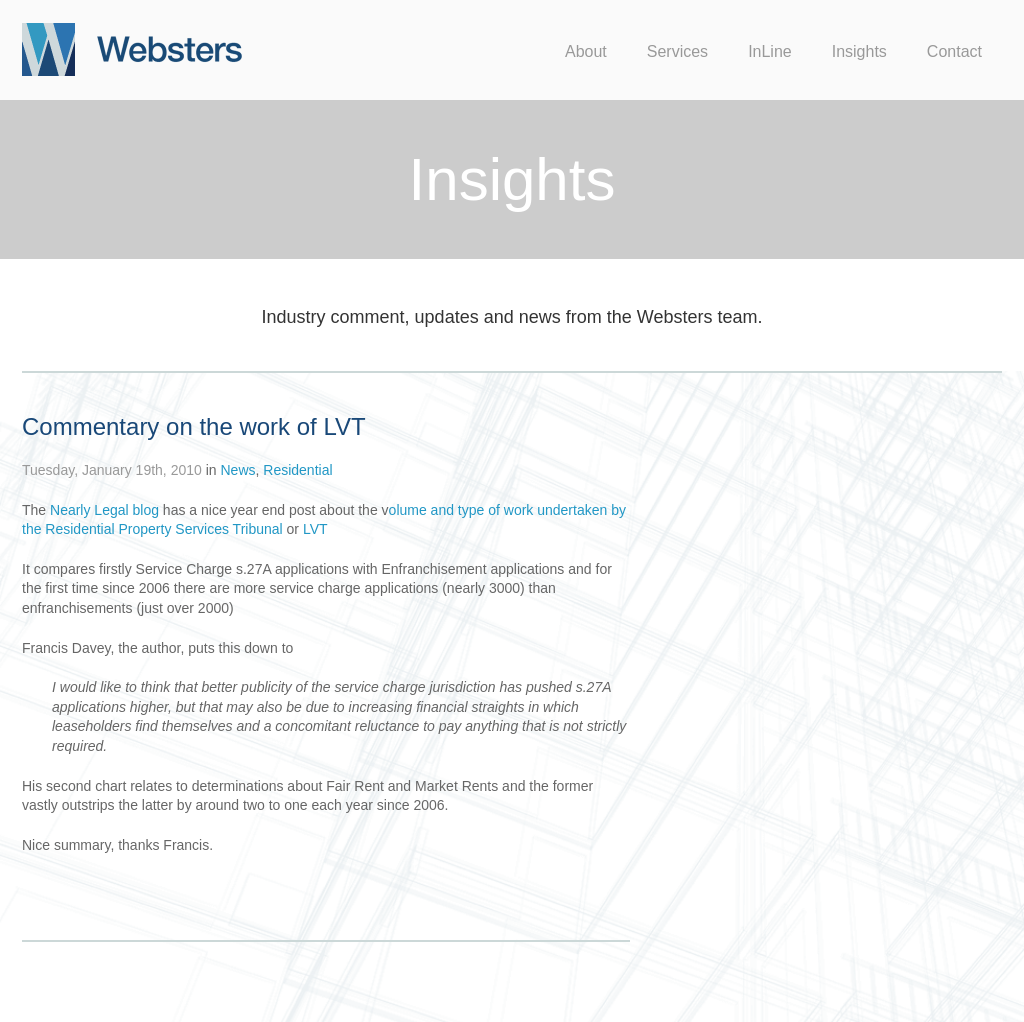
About (586, 51)
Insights (859, 51)
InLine (770, 51)
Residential (297, 470)
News (237, 470)
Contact (954, 51)
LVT (313, 529)
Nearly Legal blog (104, 510)
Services (677, 51)
